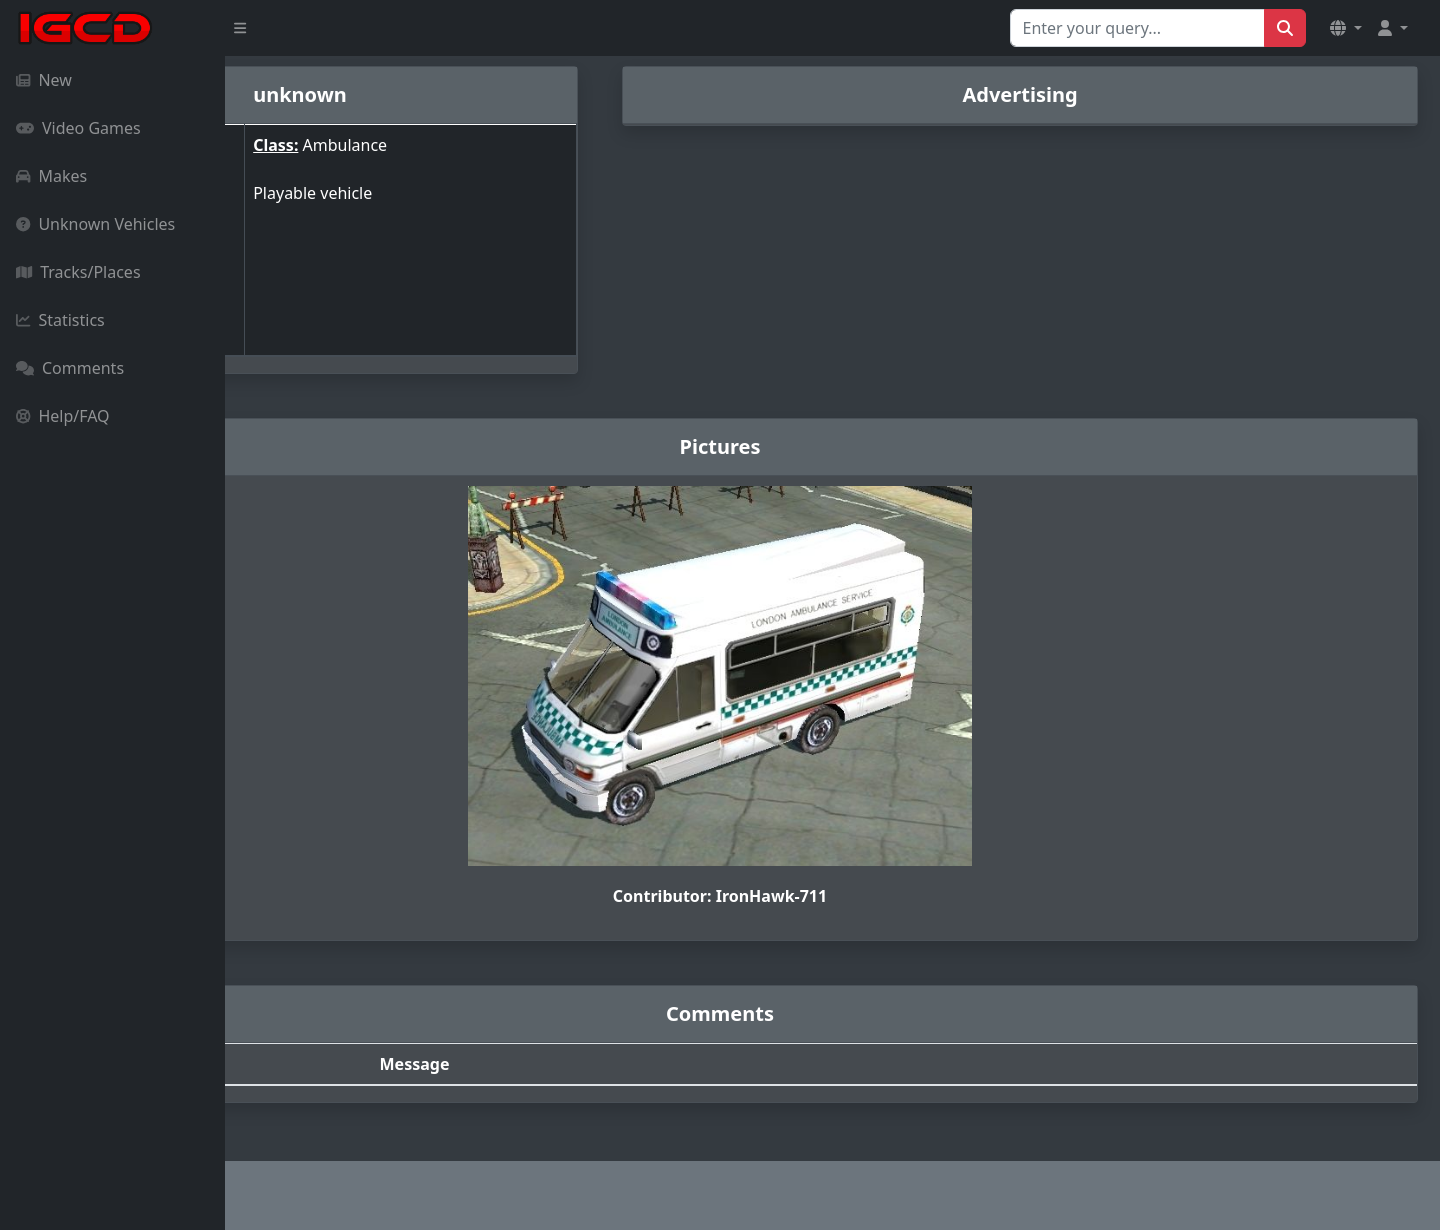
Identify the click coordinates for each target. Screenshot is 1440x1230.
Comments (70, 368)
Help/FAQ (63, 416)
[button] (1346, 28)
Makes (51, 176)
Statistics (60, 320)
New (44, 80)
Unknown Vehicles (95, 224)
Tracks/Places (78, 272)
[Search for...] (1137, 28)
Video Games (78, 128)
